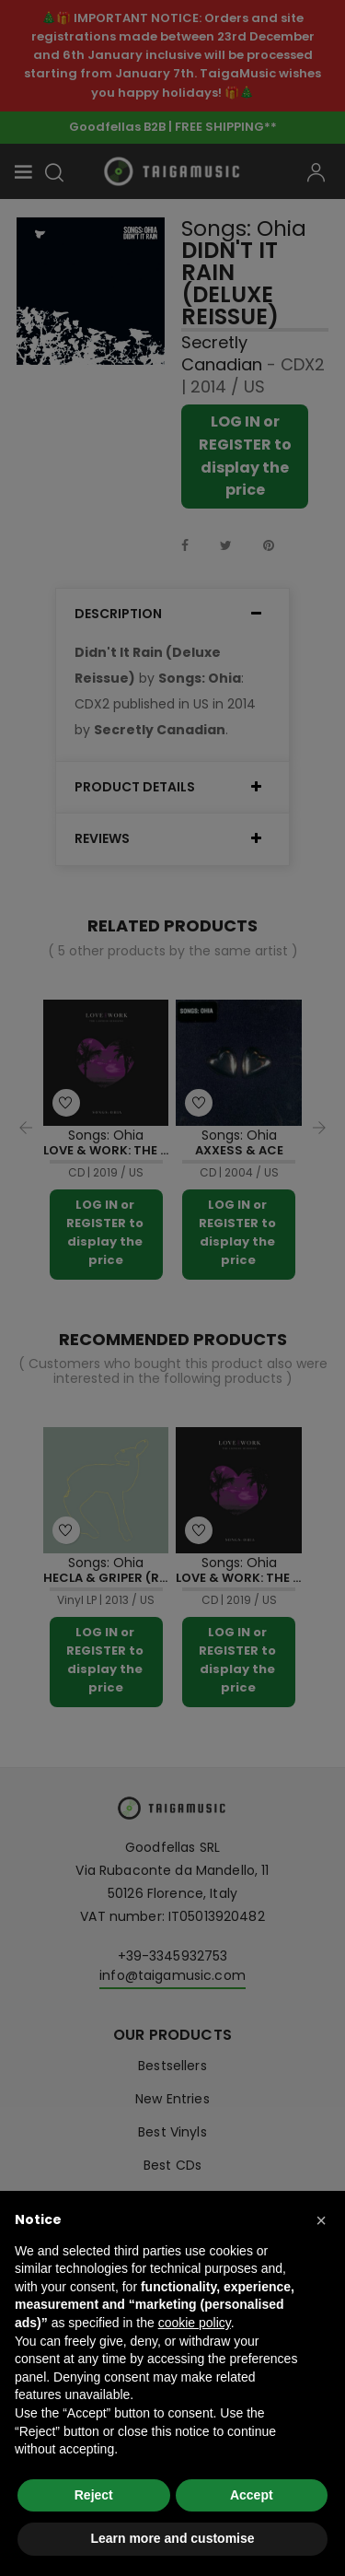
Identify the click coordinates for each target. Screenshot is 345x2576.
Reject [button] (94, 2495)
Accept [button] (251, 2495)
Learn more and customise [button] (172, 2538)
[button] (321, 2220)
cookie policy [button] (194, 2322)
